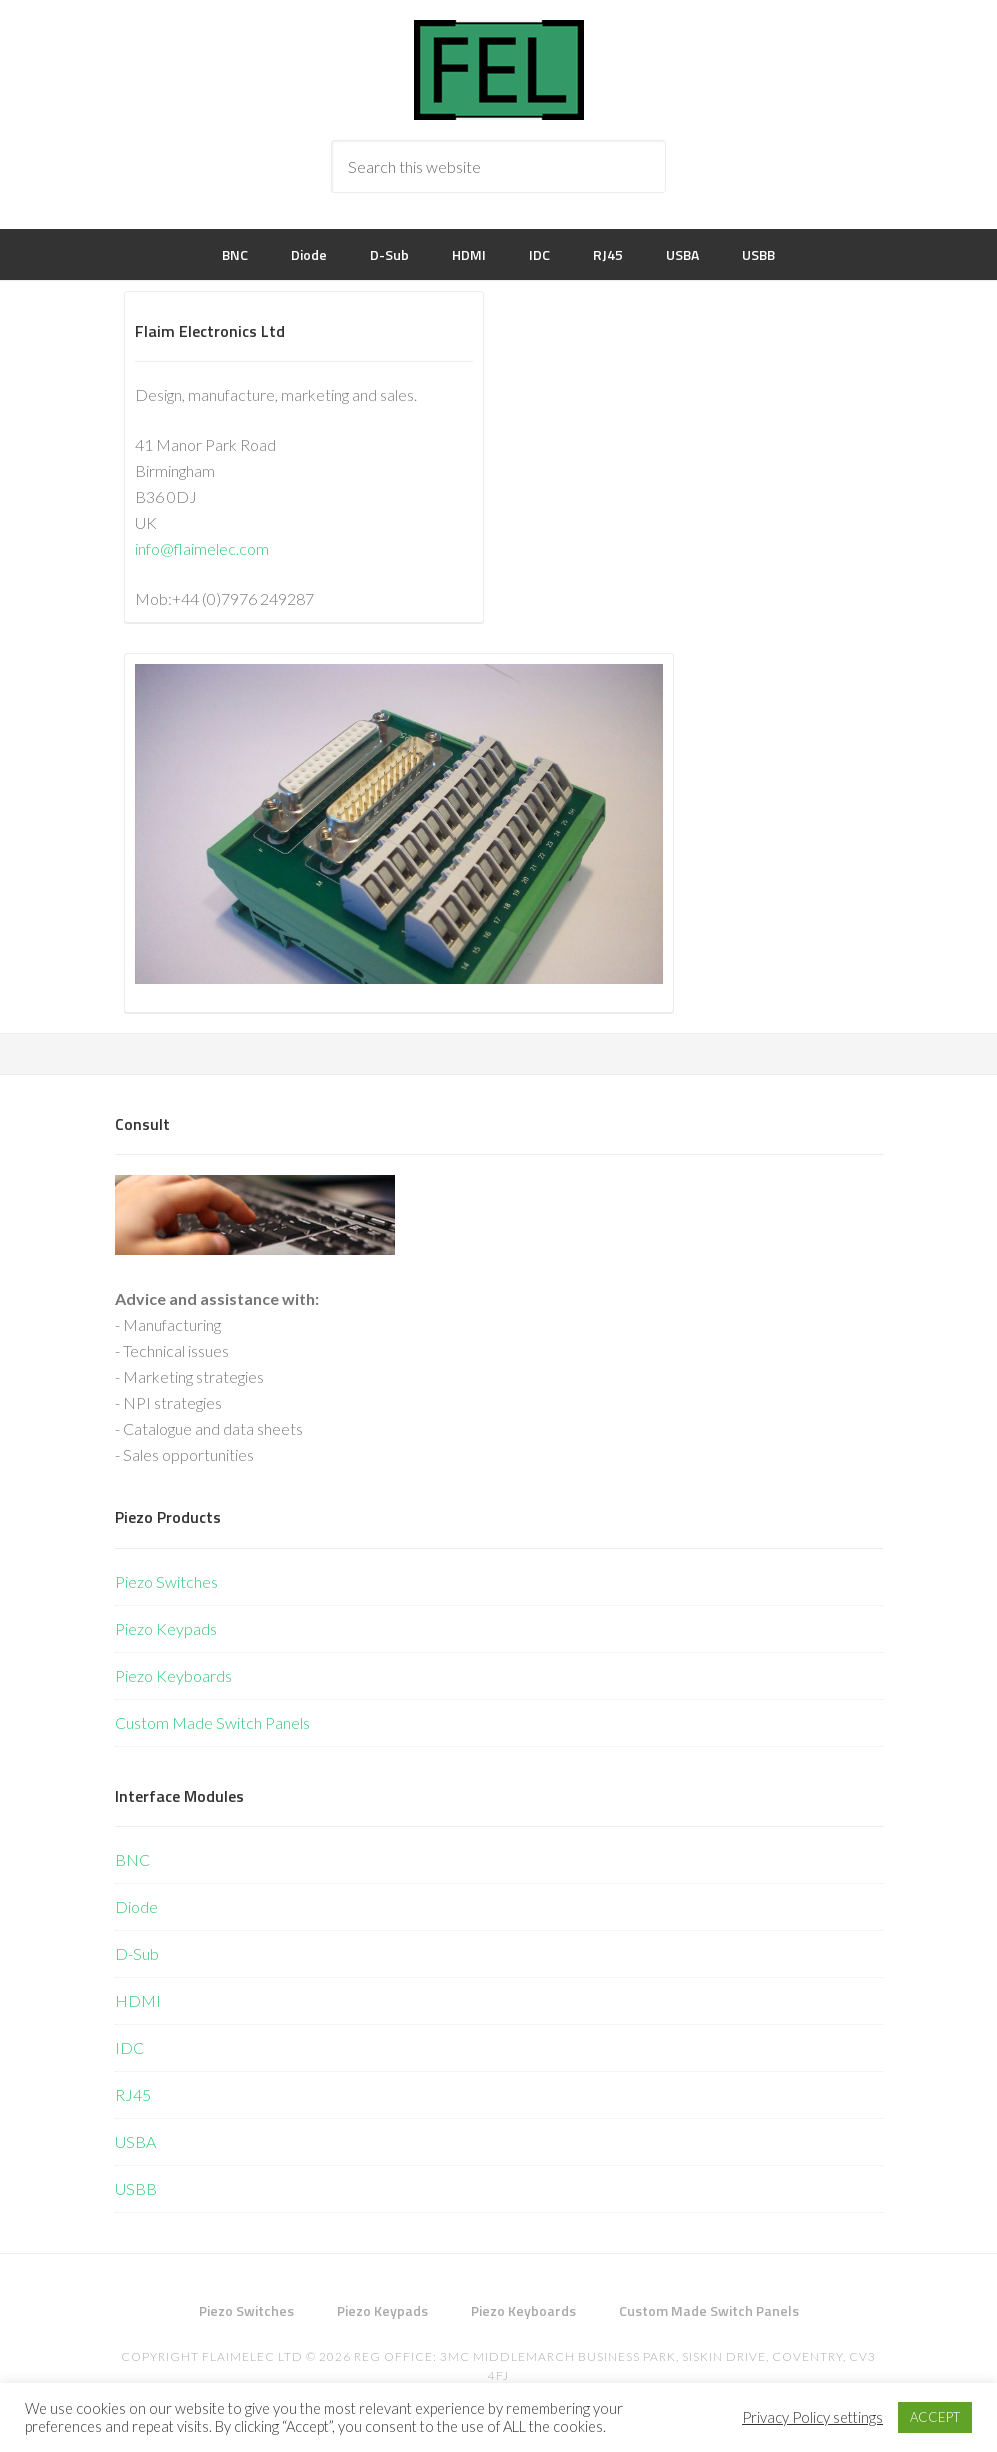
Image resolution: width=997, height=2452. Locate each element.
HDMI (138, 2000)
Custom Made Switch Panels (212, 1722)
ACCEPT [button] (935, 2417)
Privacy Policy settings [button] (812, 2417)
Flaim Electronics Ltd (498, 70)
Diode (136, 1906)
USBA (135, 2141)
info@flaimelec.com (202, 548)
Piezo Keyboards (173, 1675)
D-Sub (137, 1953)
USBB (136, 2188)
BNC (132, 1859)
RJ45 (133, 2094)
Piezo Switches (166, 1581)
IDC (129, 2047)
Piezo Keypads (166, 1628)
